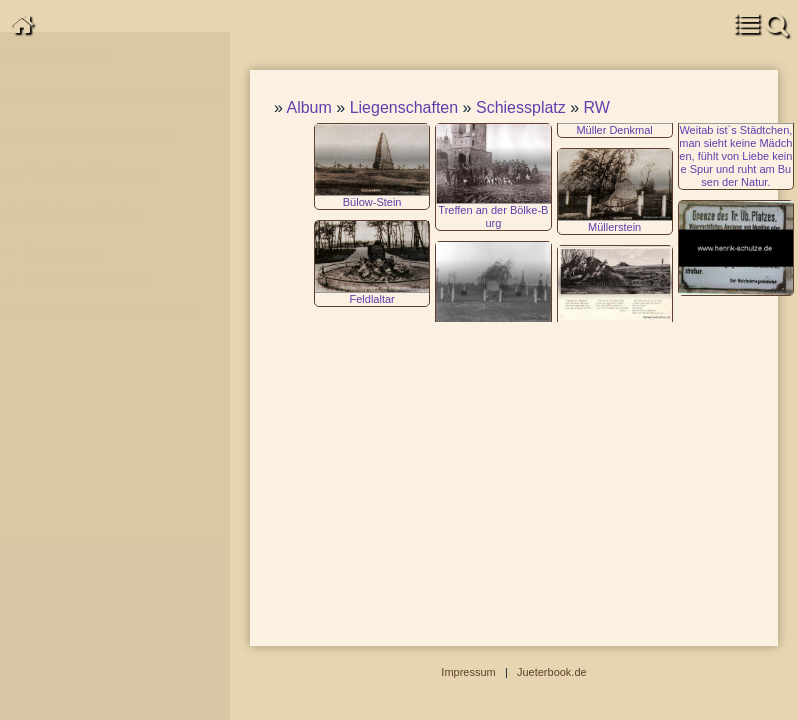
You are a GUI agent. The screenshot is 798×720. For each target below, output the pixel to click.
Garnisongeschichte (99, 156)
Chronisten (67, 78)
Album (308, 107)
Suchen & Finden (86, 303)
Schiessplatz (521, 107)
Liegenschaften (404, 107)
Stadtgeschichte (86, 234)
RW (597, 107)
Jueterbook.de (552, 672)
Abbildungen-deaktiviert (112, 332)
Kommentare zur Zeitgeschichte (131, 117)
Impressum (64, 274)
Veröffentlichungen (95, 195)
